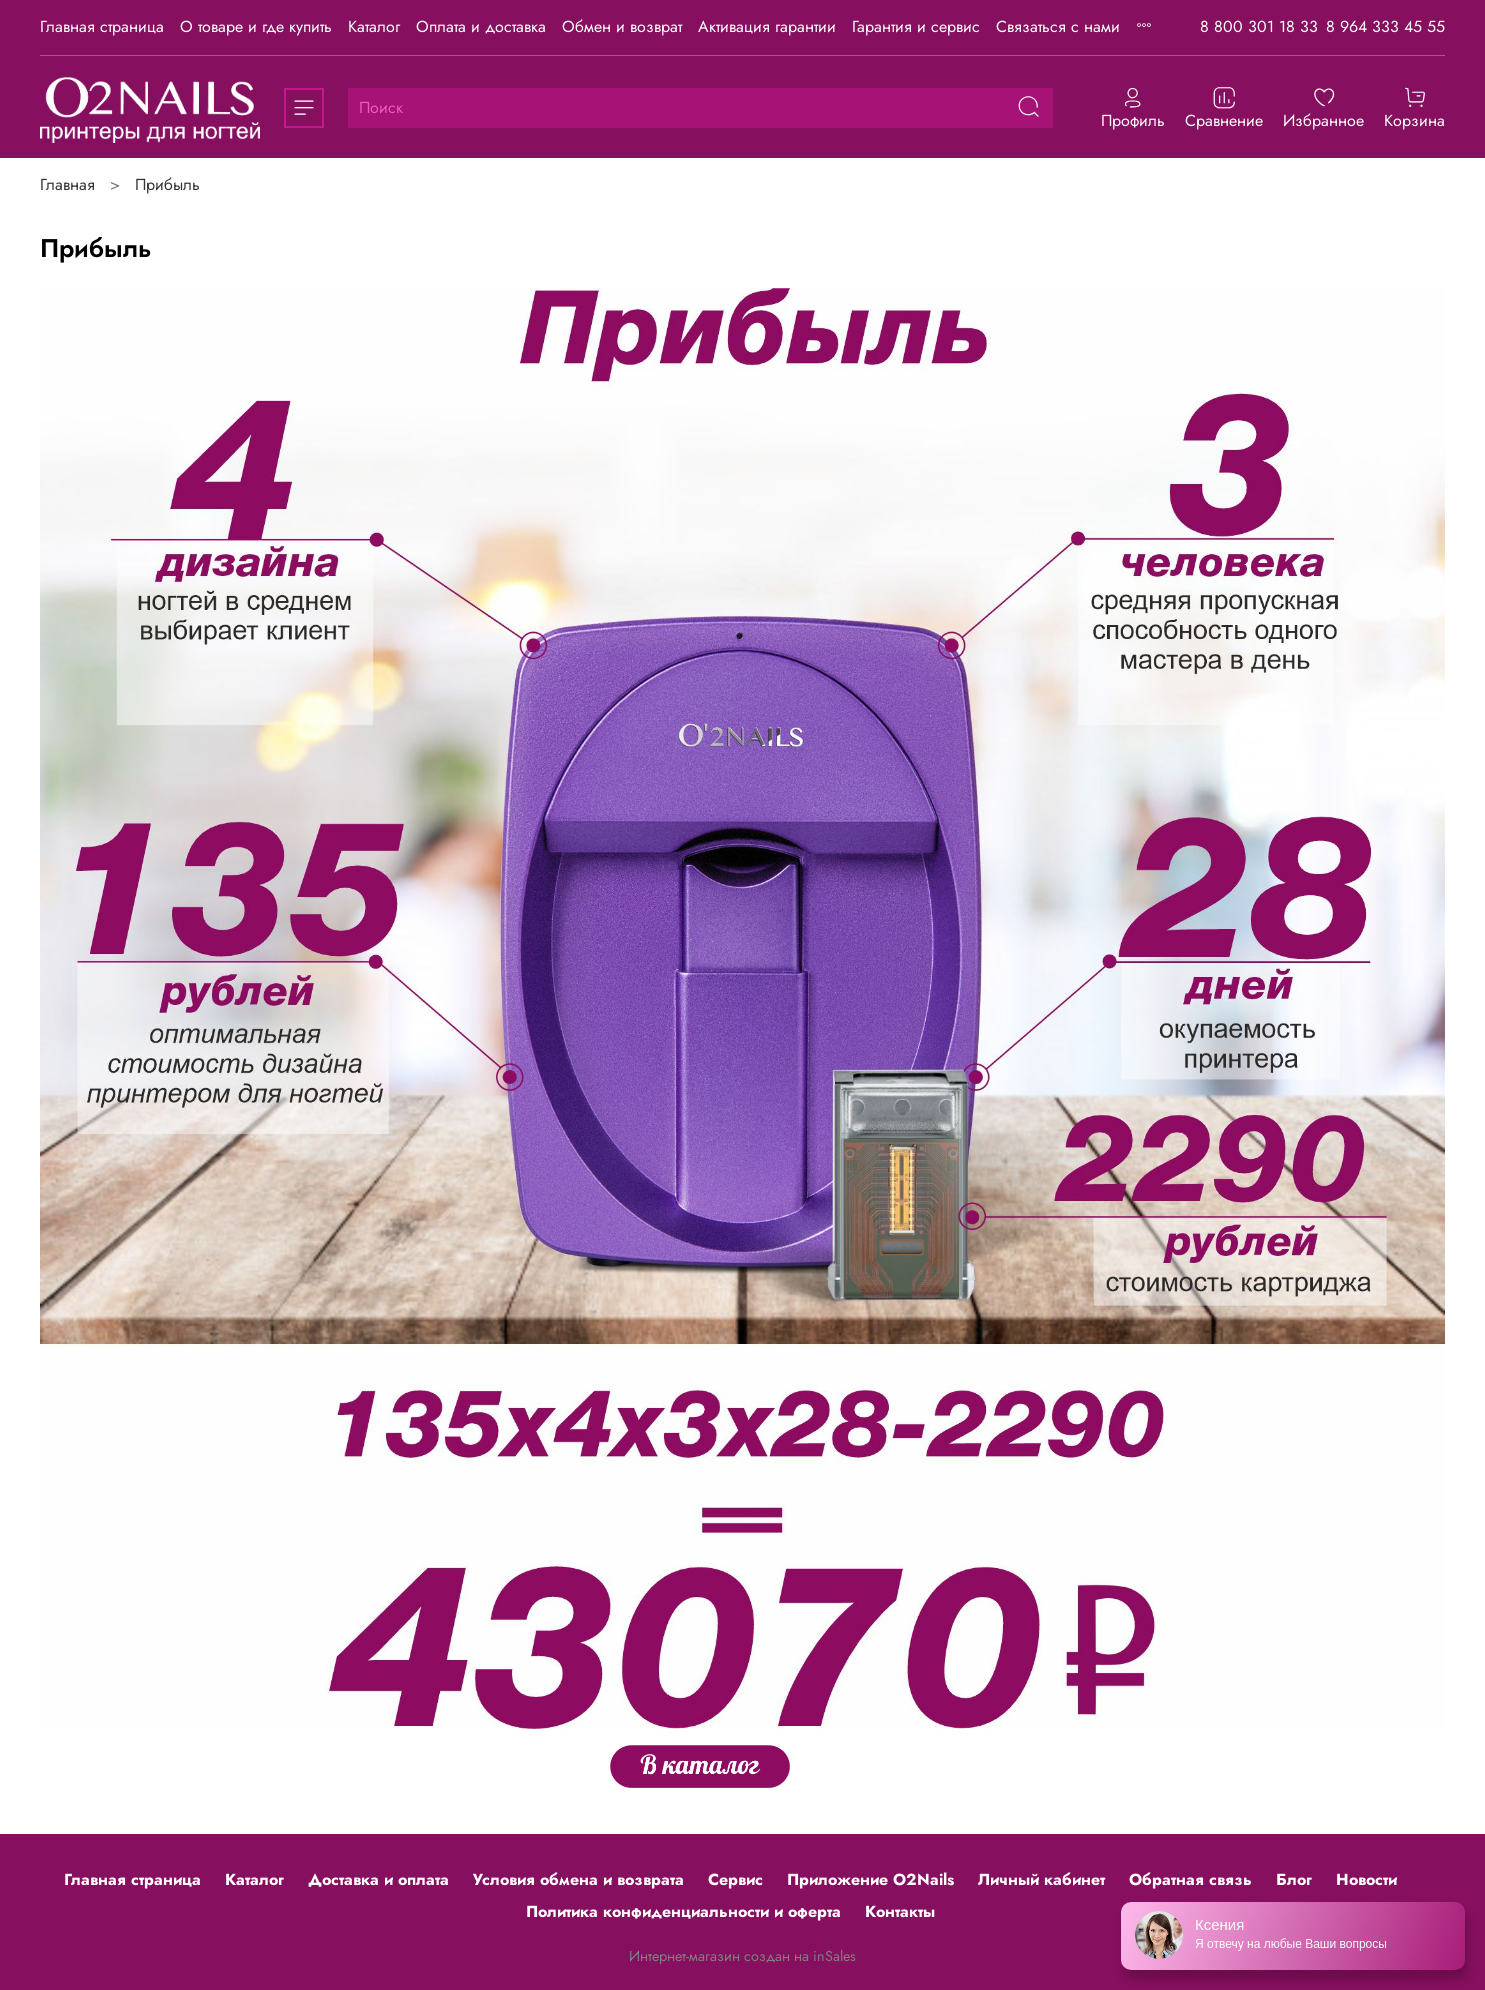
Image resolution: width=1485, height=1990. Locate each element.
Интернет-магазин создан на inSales (742, 1956)
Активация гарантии (767, 26)
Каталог (374, 26)
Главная (67, 184)
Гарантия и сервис (916, 26)
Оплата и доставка (481, 26)
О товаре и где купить (256, 26)
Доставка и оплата (378, 1879)
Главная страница (102, 26)
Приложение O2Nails (870, 1879)
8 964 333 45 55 (1385, 26)
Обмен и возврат (622, 26)
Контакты (900, 1911)
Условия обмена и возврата (578, 1879)
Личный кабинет (1041, 1879)
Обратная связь (1190, 1879)
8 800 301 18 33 (1259, 26)
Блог (1294, 1879)
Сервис (735, 1879)
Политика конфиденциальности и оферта (683, 1911)
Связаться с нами (1058, 26)
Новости (1366, 1879)
